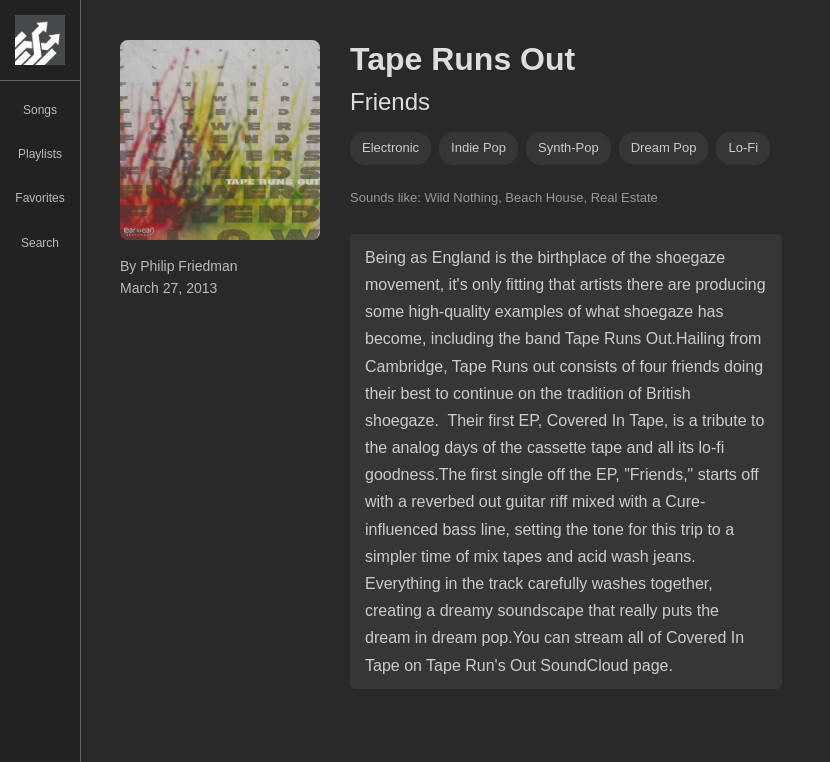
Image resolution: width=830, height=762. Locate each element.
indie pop (478, 147)
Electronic (390, 147)
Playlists (40, 154)
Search (40, 243)
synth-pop (568, 147)
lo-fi (743, 147)
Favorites (39, 198)
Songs (40, 110)
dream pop (664, 147)
